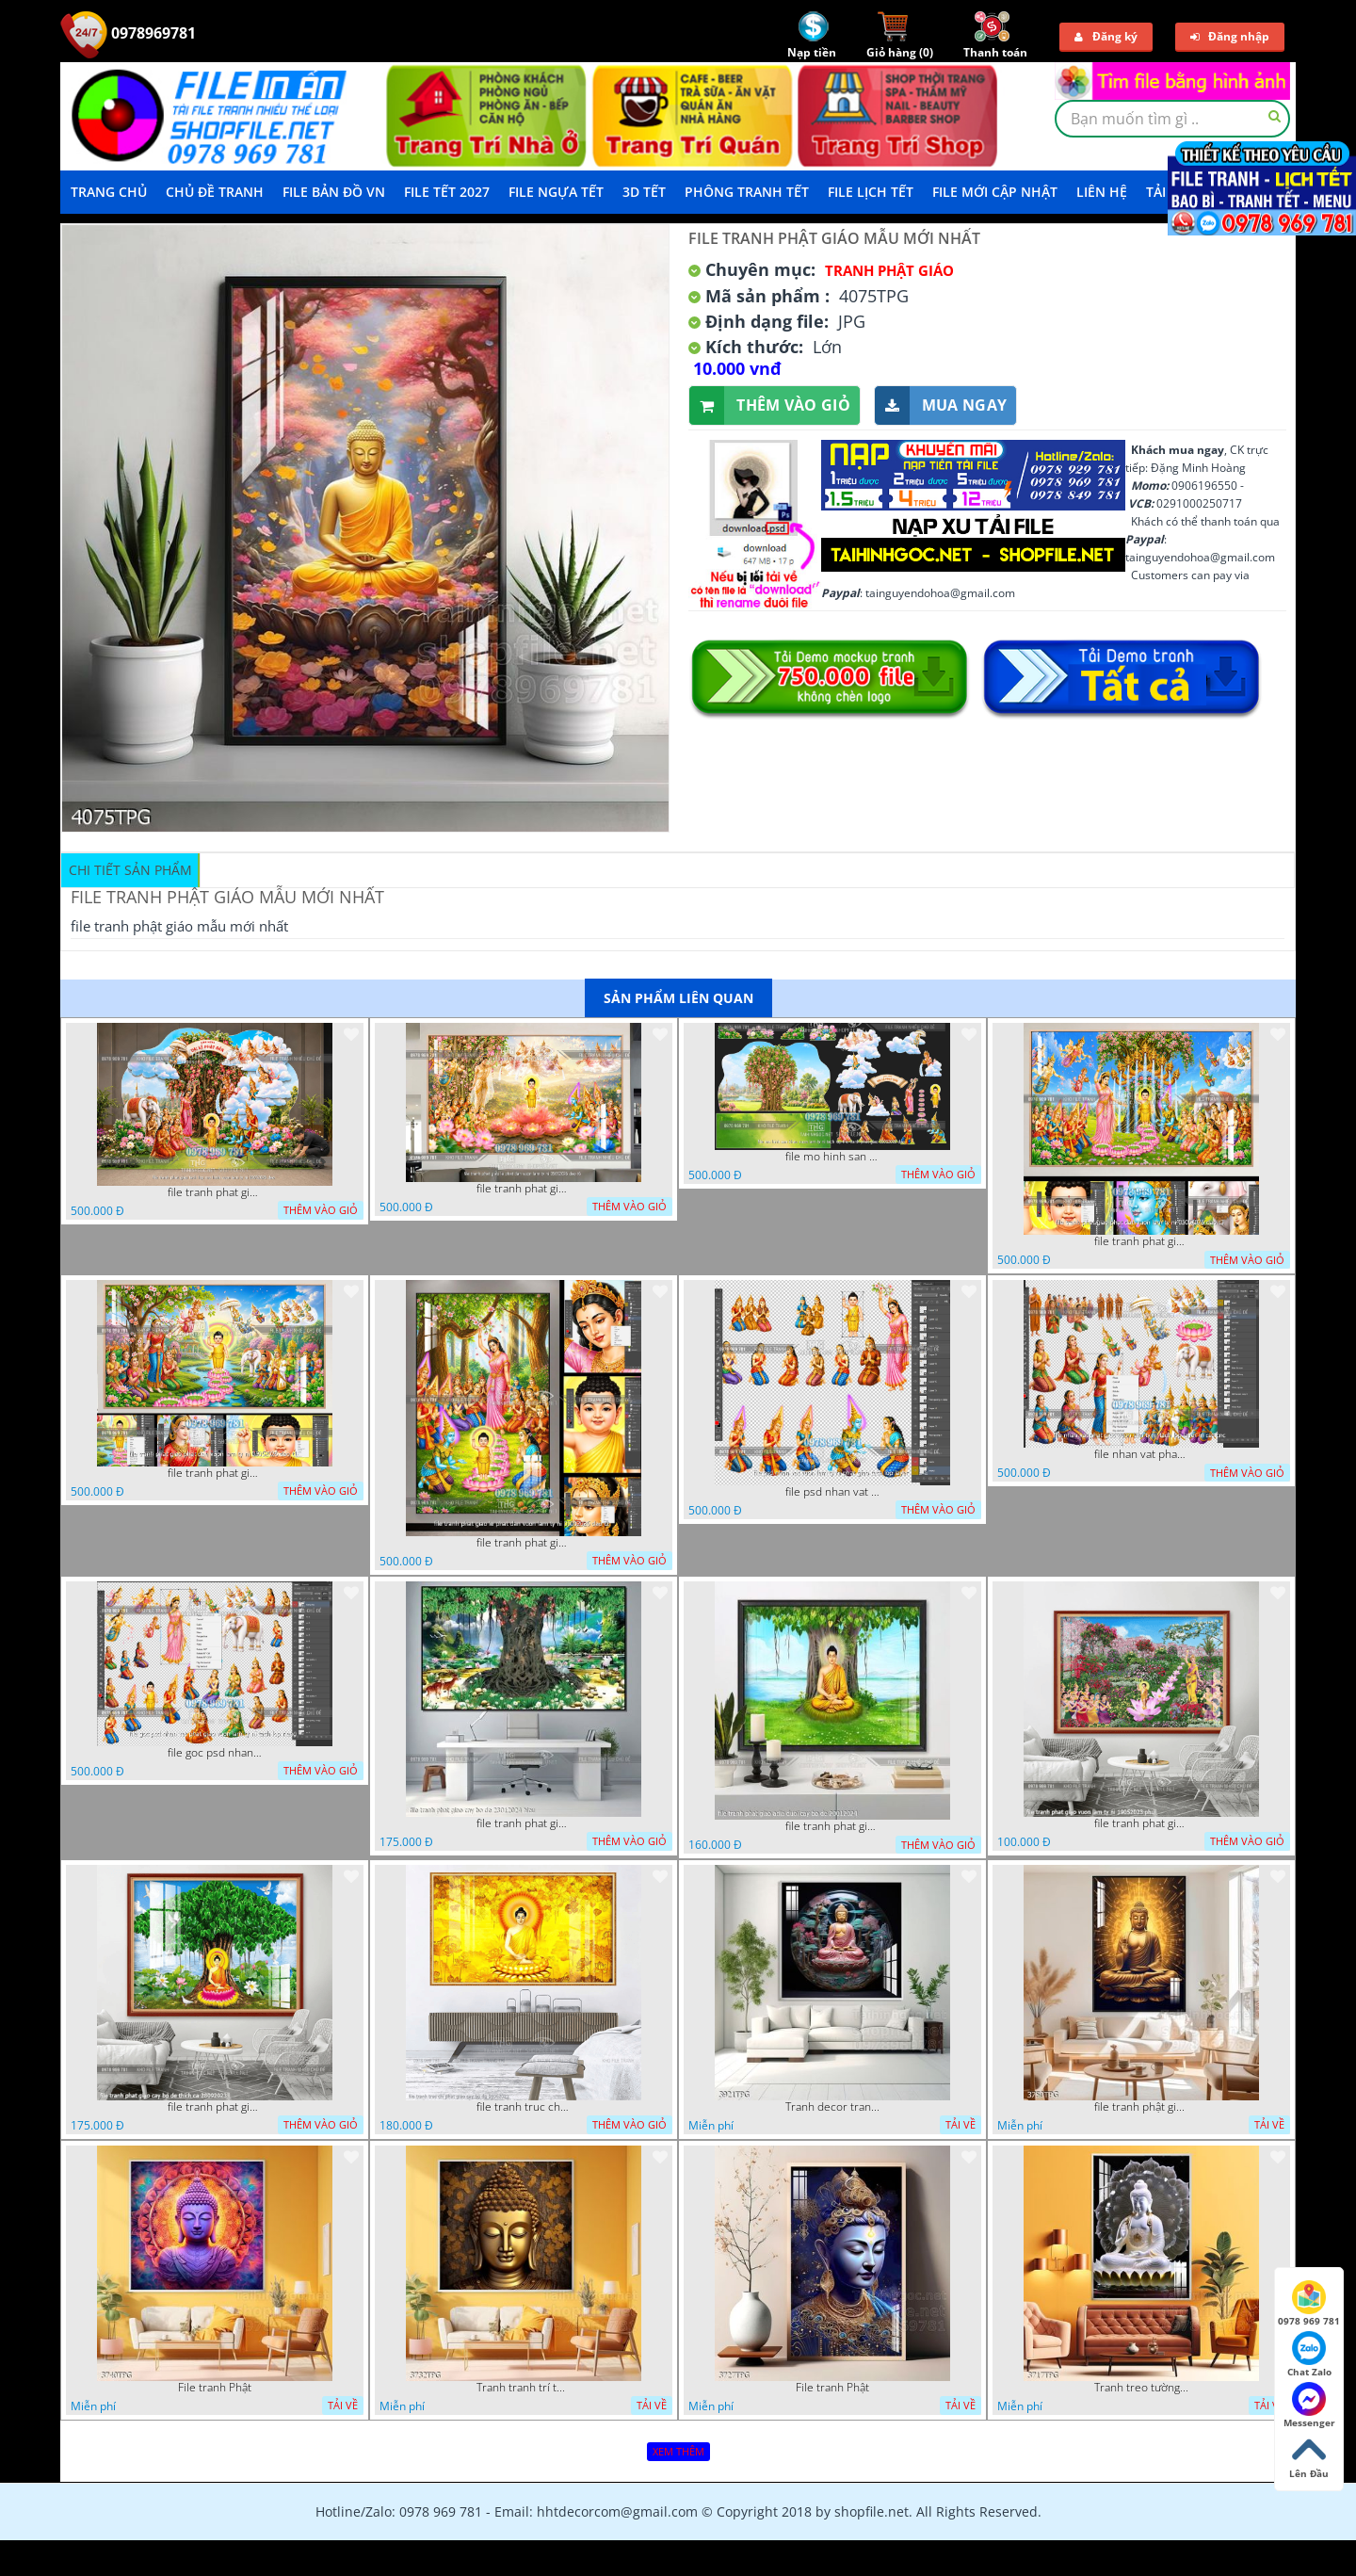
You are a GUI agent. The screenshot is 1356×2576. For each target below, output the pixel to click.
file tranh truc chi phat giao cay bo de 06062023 (523, 2107)
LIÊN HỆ (1101, 192)
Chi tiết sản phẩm (130, 870)
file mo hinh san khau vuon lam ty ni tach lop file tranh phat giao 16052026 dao (832, 1156)
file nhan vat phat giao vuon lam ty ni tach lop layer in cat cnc (1141, 1454)
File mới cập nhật (994, 192)
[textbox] (1172, 119)
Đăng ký (1106, 36)
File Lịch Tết (870, 192)
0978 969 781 (1309, 2303)
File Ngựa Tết (556, 192)
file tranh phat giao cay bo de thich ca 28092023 (215, 2107)
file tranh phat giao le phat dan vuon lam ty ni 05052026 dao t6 (523, 1188)
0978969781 (128, 33)
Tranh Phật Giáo (889, 270)
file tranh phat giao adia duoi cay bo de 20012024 (832, 1826)
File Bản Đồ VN (333, 192)
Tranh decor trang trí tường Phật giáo (832, 2107)
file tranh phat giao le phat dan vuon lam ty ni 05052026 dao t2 (523, 1542)
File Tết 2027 (447, 192)
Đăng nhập (1229, 36)
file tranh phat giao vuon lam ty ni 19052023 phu (1141, 1823)
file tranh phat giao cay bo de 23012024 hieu (523, 1823)
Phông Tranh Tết (747, 192)
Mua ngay (941, 405)
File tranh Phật (214, 2387)
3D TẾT (644, 192)
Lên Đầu (1309, 2456)
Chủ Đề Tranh (215, 192)
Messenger (1309, 2405)
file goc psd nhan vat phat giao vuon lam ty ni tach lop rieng (215, 1752)
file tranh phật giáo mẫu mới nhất (1141, 2107)
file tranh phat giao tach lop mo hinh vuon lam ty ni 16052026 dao (215, 1192)
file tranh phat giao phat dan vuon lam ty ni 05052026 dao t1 (215, 1473)
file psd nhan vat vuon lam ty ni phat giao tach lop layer (832, 1492)
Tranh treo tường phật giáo (1141, 2387)
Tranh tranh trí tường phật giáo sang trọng (523, 2387)
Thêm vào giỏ (769, 405)
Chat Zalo (1309, 2354)
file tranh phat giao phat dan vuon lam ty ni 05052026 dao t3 (1141, 1241)
